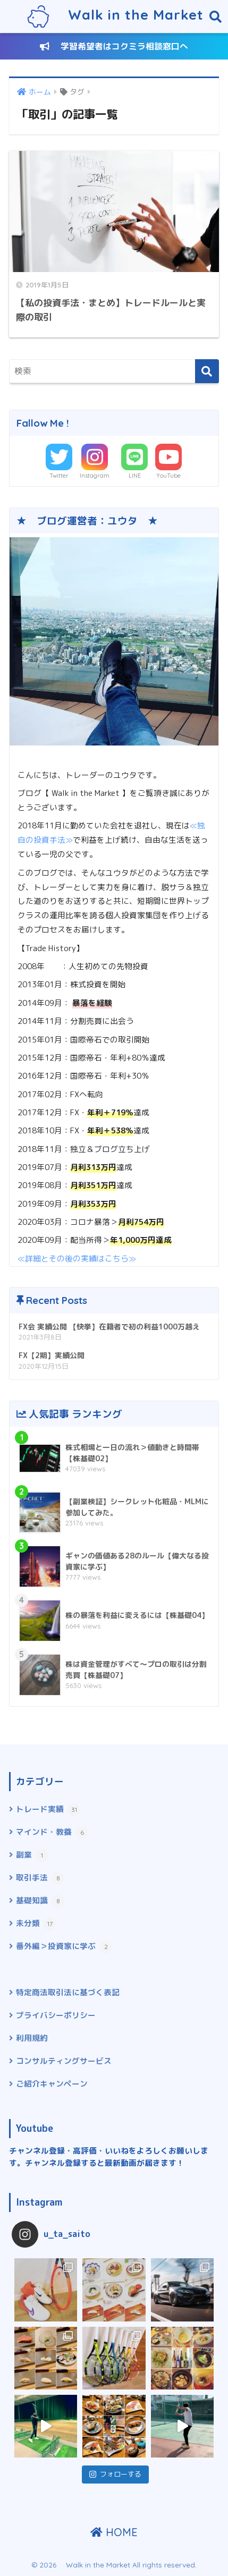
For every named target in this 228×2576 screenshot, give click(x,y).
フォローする (115, 2474)
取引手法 (40, 1878)
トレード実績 (48, 1809)
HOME (114, 2532)
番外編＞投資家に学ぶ (64, 1947)
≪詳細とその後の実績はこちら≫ (77, 1258)
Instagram (94, 475)
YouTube (168, 475)
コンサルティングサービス (64, 2060)
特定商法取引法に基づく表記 (68, 1992)
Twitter (59, 475)
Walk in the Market (115, 16)
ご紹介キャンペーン (52, 2083)
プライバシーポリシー (56, 2015)
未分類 (36, 1924)
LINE (135, 475)
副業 (32, 1855)
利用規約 (32, 2038)
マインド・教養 (52, 1832)
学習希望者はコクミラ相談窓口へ (114, 46)
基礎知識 (40, 1901)
